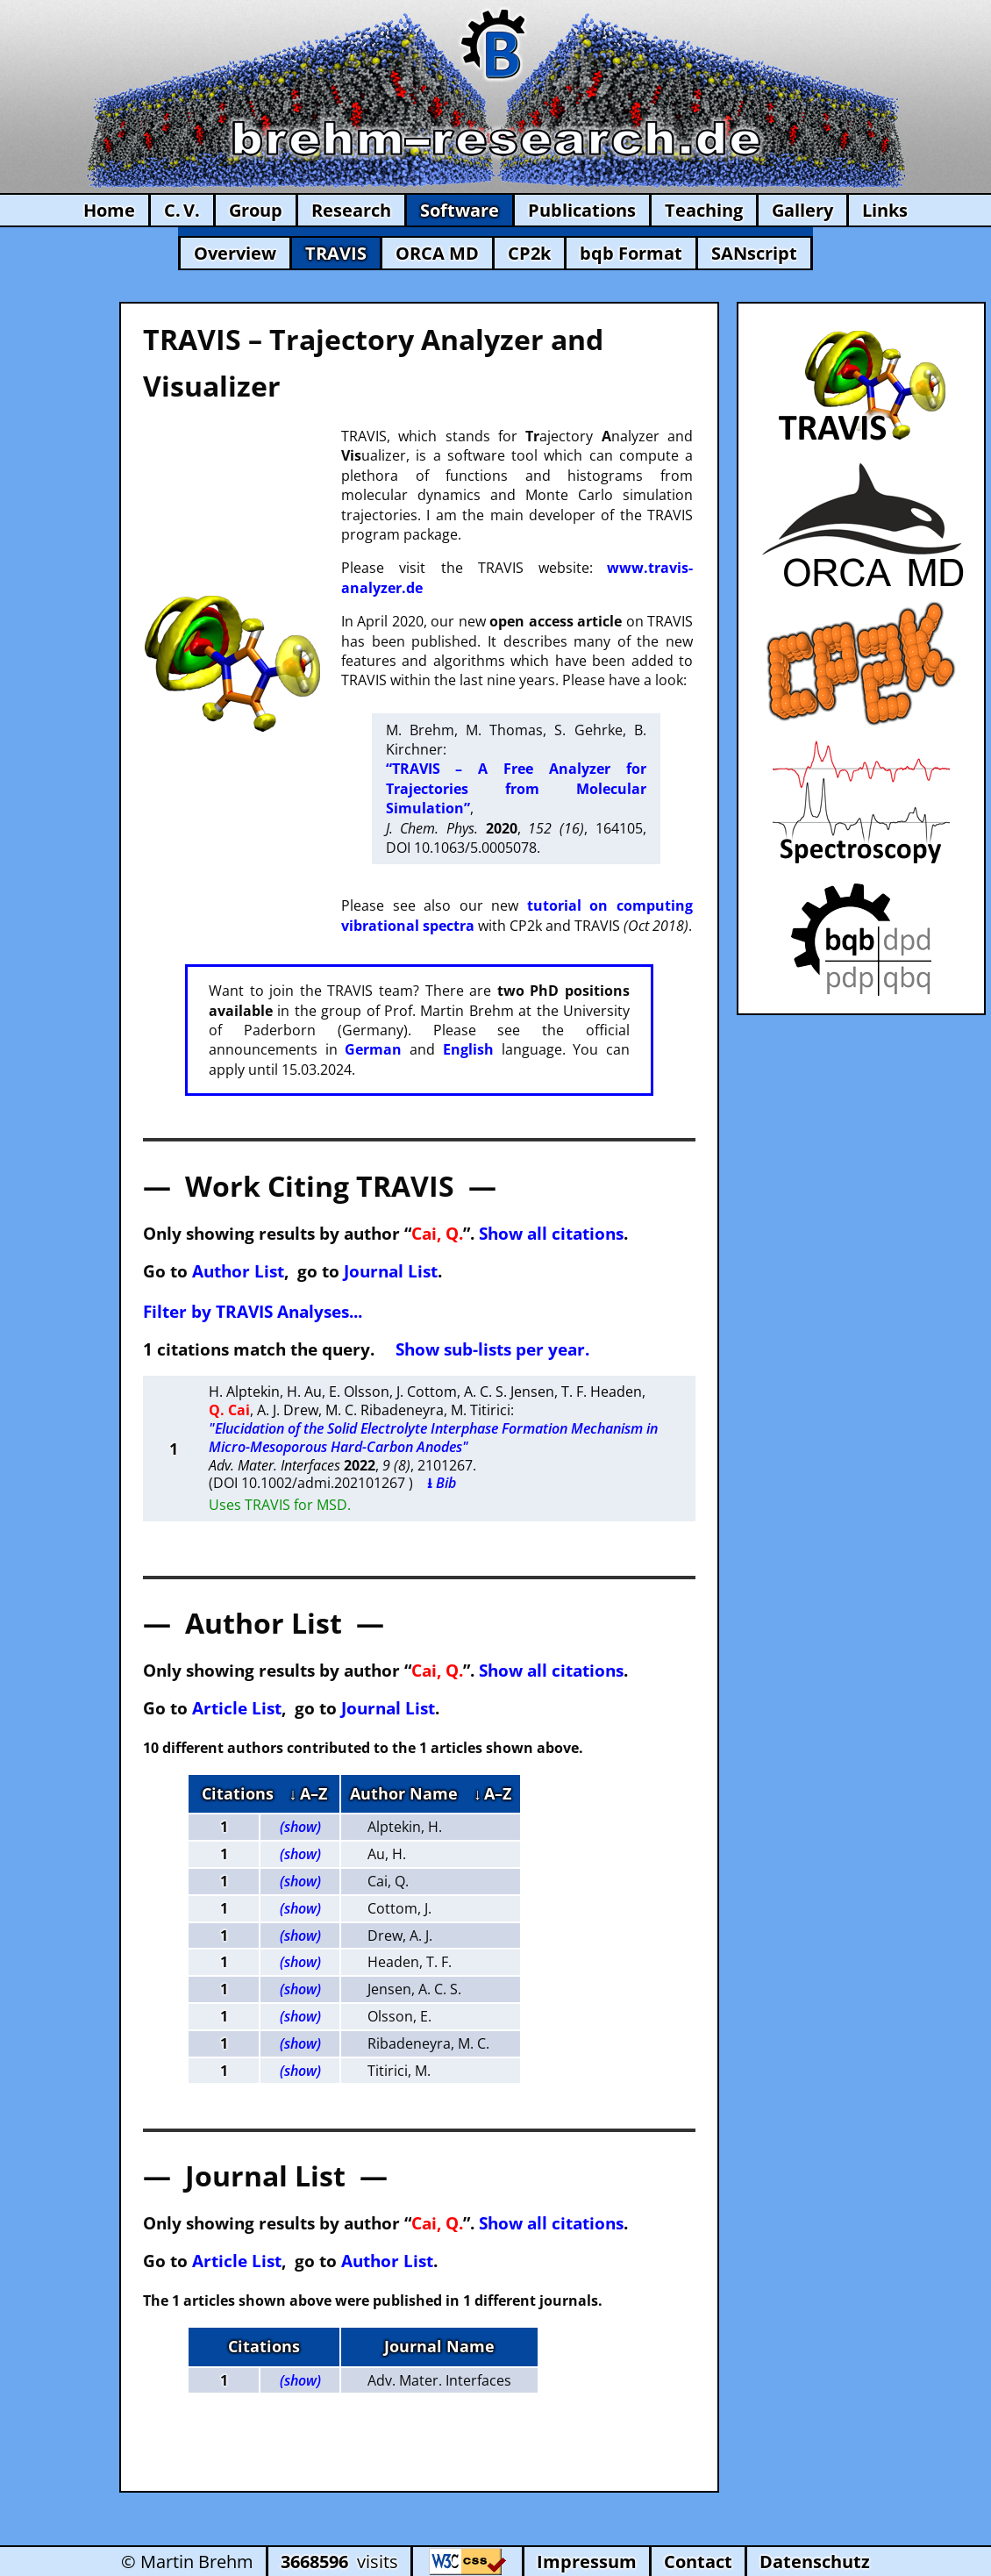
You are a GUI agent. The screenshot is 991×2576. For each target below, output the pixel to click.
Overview (235, 253)
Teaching (704, 210)
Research (351, 210)
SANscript (754, 253)
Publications (582, 210)
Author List (238, 1271)
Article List (237, 1708)
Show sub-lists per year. (492, 1349)
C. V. (182, 210)
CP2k (529, 253)
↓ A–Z (308, 1793)
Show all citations (551, 1233)
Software (459, 210)
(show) (300, 1826)
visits (339, 2561)
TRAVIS (336, 253)
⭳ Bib (441, 1482)
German (373, 1049)
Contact (698, 2561)
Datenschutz (814, 2561)
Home (109, 210)
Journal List (391, 1271)
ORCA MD (437, 253)
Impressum (587, 2561)
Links (885, 210)
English (468, 1049)
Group (255, 210)
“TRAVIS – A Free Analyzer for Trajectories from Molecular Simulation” (516, 788)
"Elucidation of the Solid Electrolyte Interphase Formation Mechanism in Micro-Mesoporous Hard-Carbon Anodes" (433, 1437)
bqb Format (631, 253)
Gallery (802, 210)
